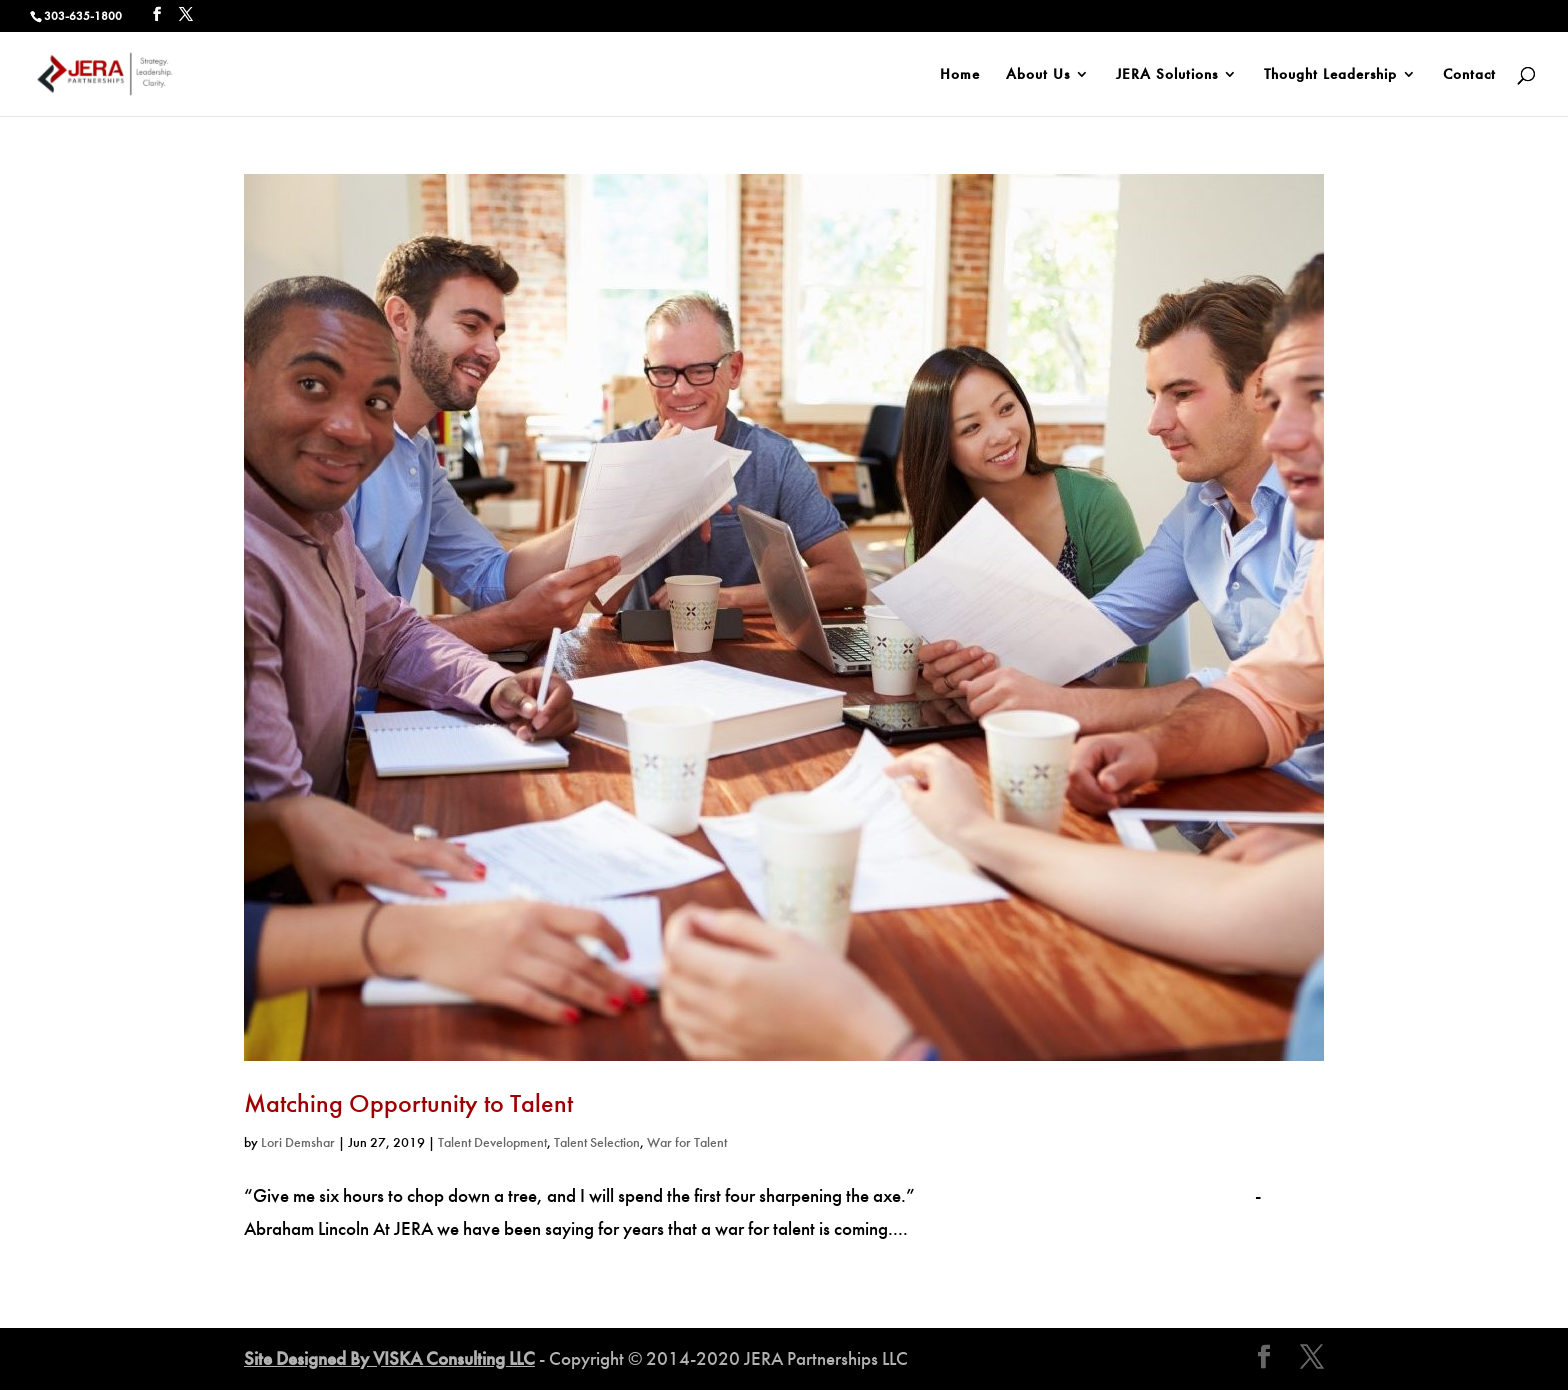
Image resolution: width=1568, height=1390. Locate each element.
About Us (1038, 75)
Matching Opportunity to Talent (408, 1103)
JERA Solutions (1167, 75)
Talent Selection (597, 1142)
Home (960, 75)
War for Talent (687, 1142)
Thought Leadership (1330, 75)
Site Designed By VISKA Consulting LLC (389, 1358)
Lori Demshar (298, 1142)
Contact (1469, 75)
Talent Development (492, 1142)
